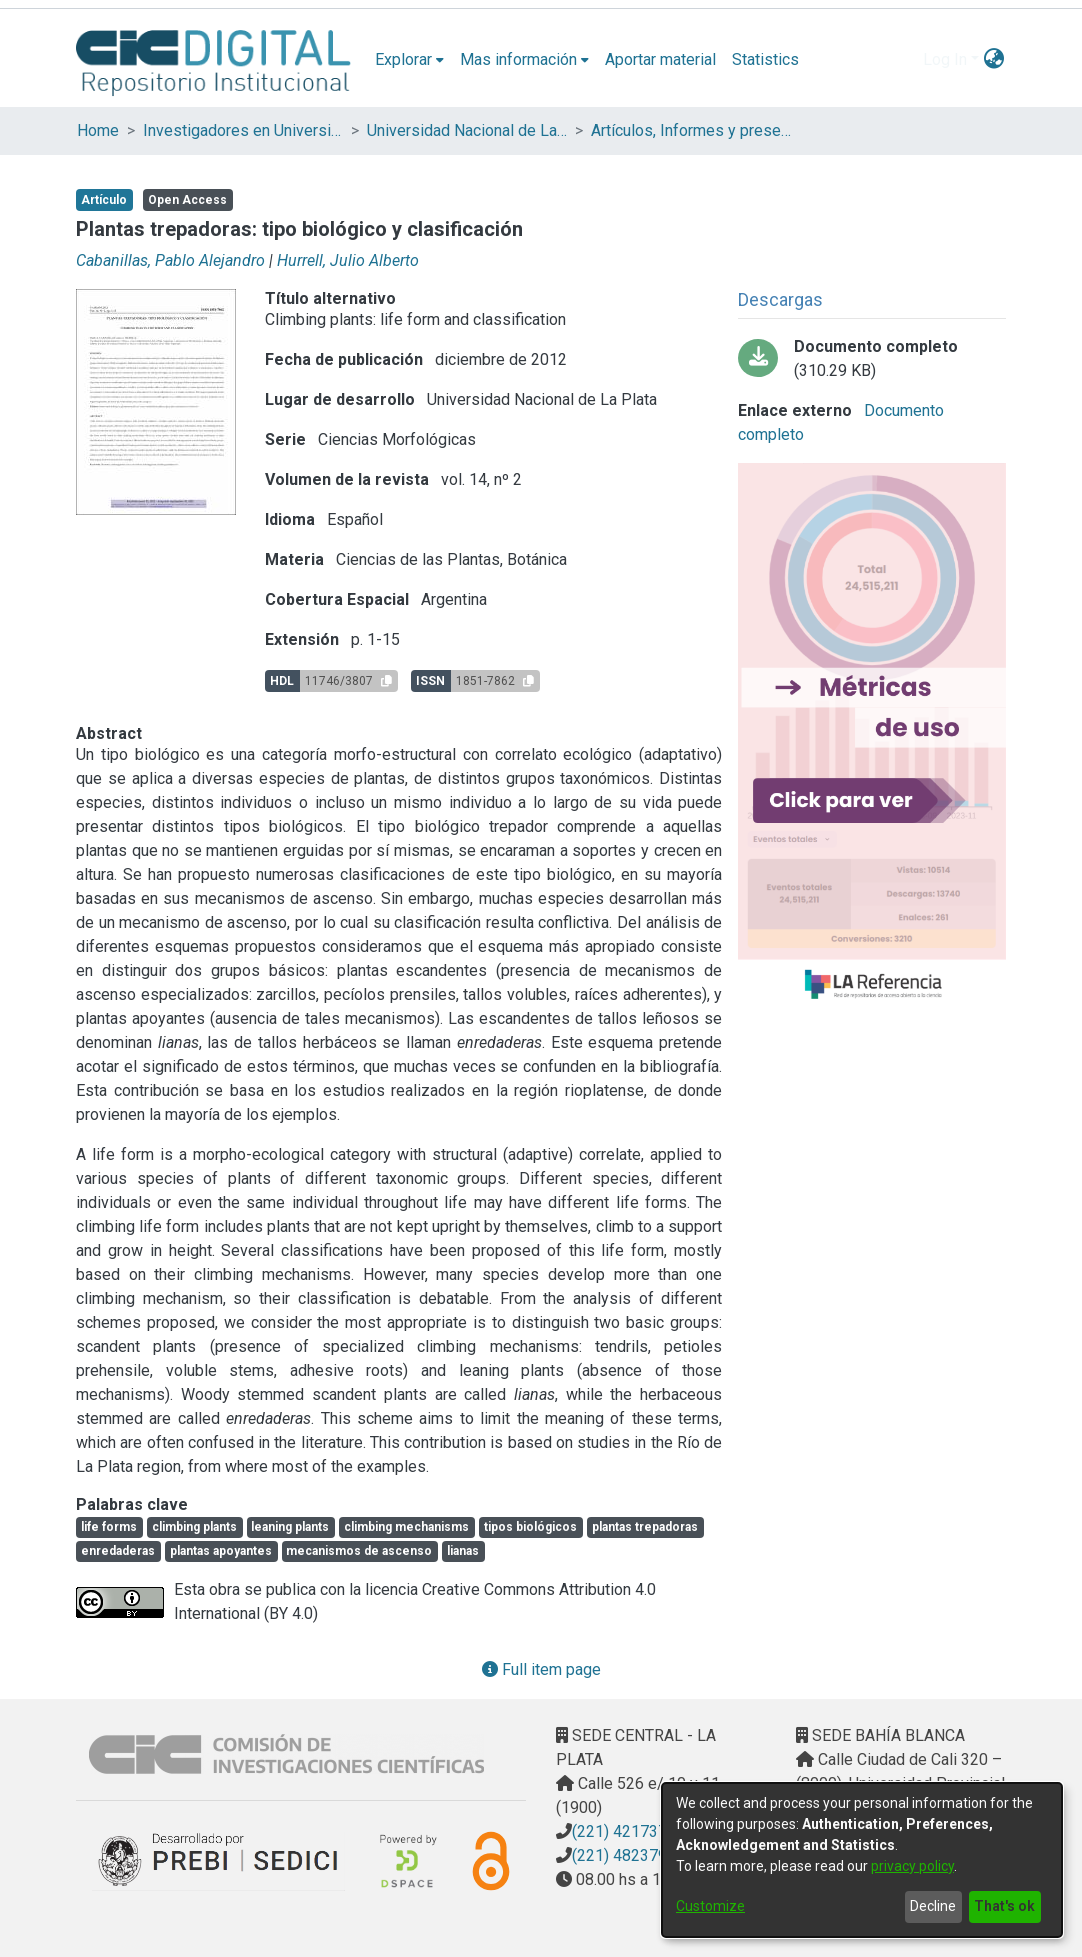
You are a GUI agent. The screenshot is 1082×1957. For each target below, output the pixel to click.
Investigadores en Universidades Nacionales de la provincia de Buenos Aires (243, 130)
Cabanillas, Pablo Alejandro (170, 260)
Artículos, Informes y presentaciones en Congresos (691, 130)
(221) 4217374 (624, 1831)
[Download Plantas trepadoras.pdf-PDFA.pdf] (872, 359)
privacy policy (912, 1866)
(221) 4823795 (624, 1855)
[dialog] (862, 1860)
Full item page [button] (541, 1669)
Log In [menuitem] (945, 59)
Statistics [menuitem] (765, 59)
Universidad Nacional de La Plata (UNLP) (467, 130)
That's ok (1004, 1906)
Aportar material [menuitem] (660, 59)
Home (98, 130)
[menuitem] (409, 60)
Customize (710, 1906)
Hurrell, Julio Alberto (348, 260)
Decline (933, 1906)
